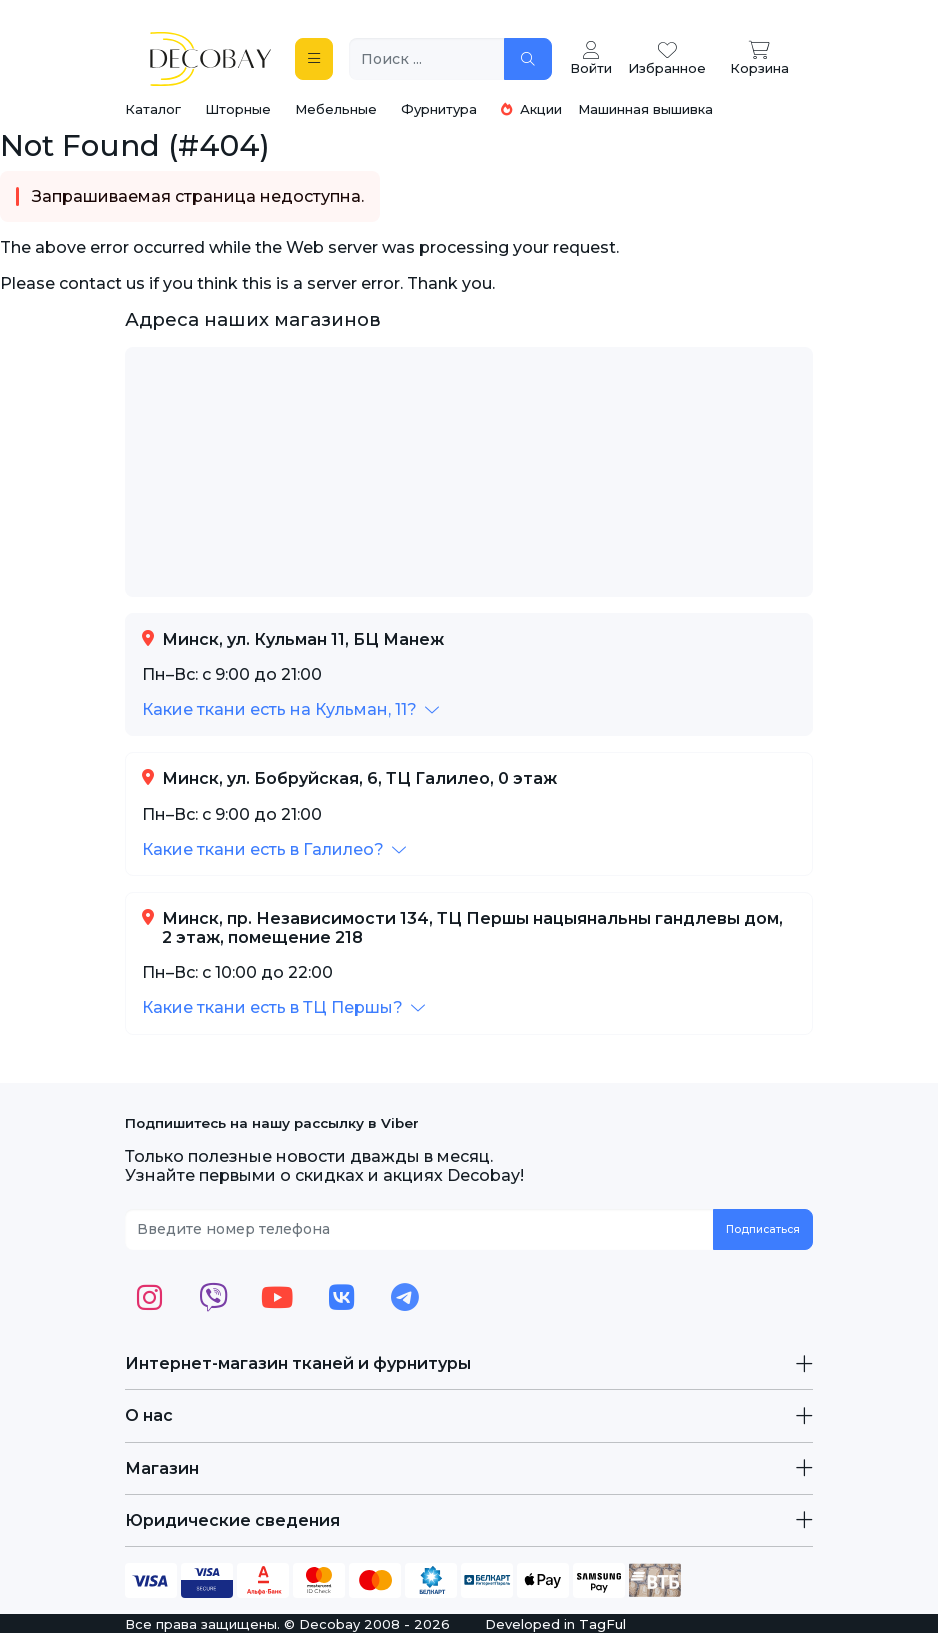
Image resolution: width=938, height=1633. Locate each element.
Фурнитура (439, 109)
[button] (290, 709)
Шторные (238, 109)
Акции (531, 109)
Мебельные (336, 109)
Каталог (153, 109)
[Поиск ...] (427, 59)
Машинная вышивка (645, 109)
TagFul (602, 1624)
